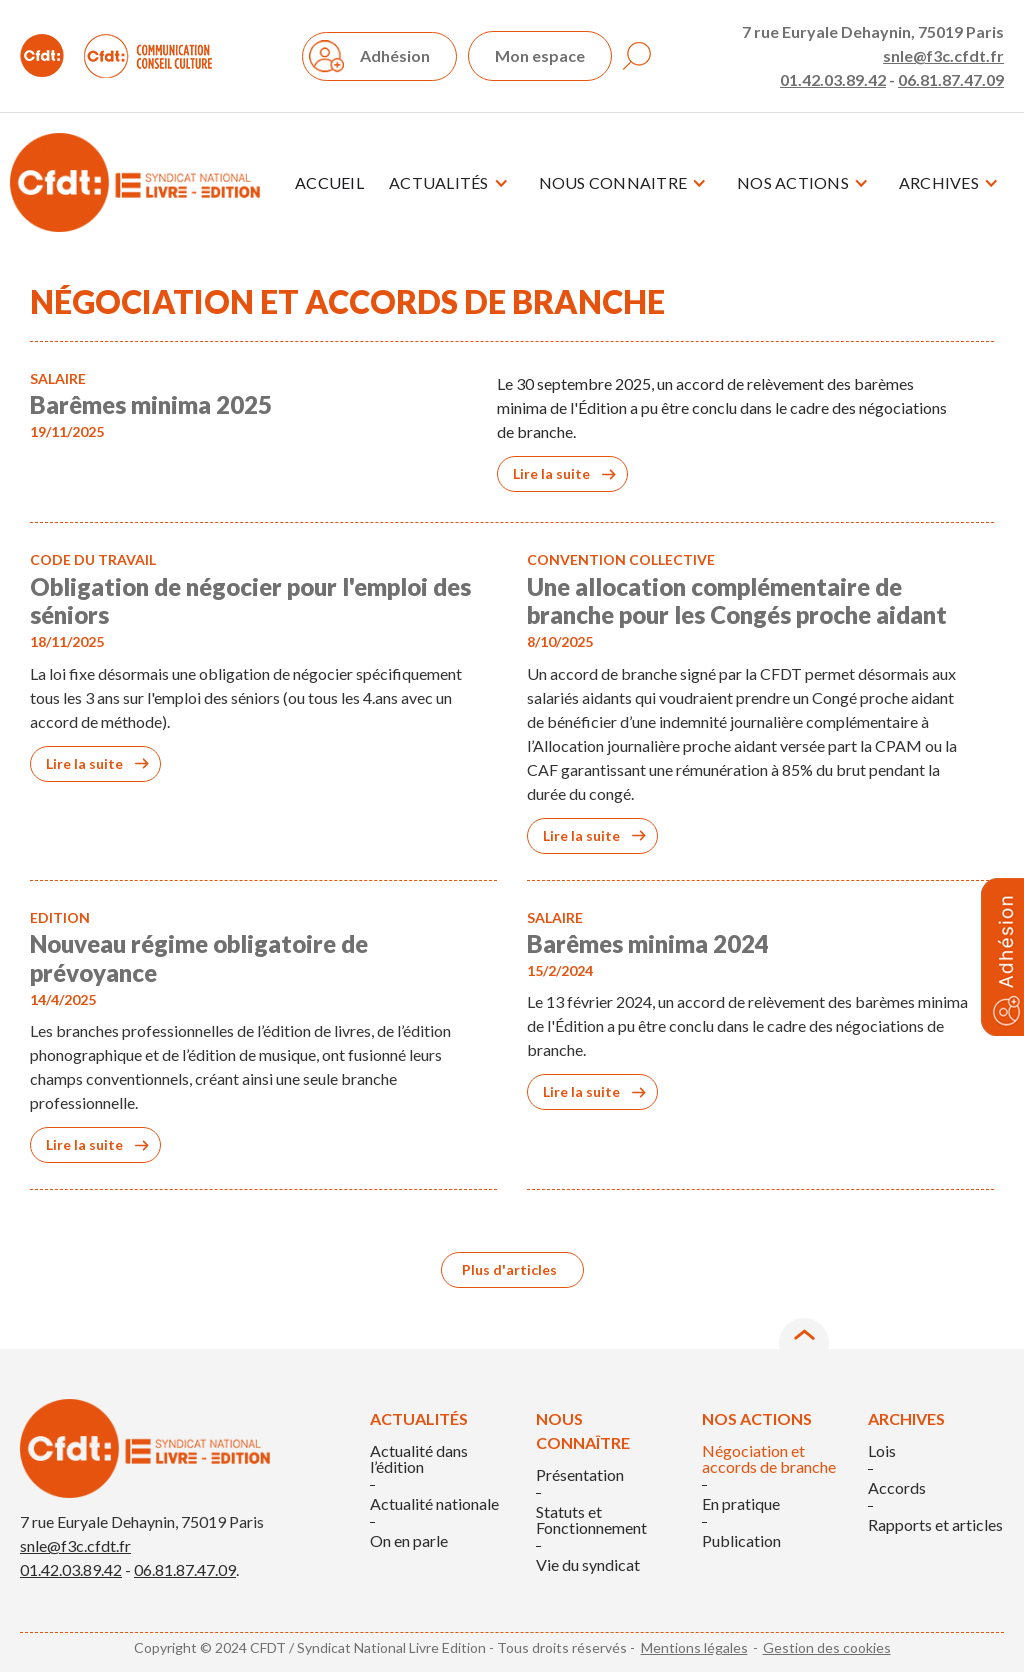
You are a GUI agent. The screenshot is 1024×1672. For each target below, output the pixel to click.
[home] (135, 182)
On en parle (409, 1541)
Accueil (329, 182)
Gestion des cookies (827, 1648)
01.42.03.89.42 (833, 79)
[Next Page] (512, 1270)
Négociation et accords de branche (769, 1459)
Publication (741, 1541)
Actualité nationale (434, 1504)
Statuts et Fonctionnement (591, 1520)
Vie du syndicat (588, 1565)
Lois (882, 1451)
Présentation (580, 1475)
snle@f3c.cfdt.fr (943, 55)
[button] (449, 183)
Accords (897, 1488)
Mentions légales (694, 1648)
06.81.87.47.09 (951, 79)
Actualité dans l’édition (419, 1459)
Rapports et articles (935, 1525)
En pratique (741, 1504)
